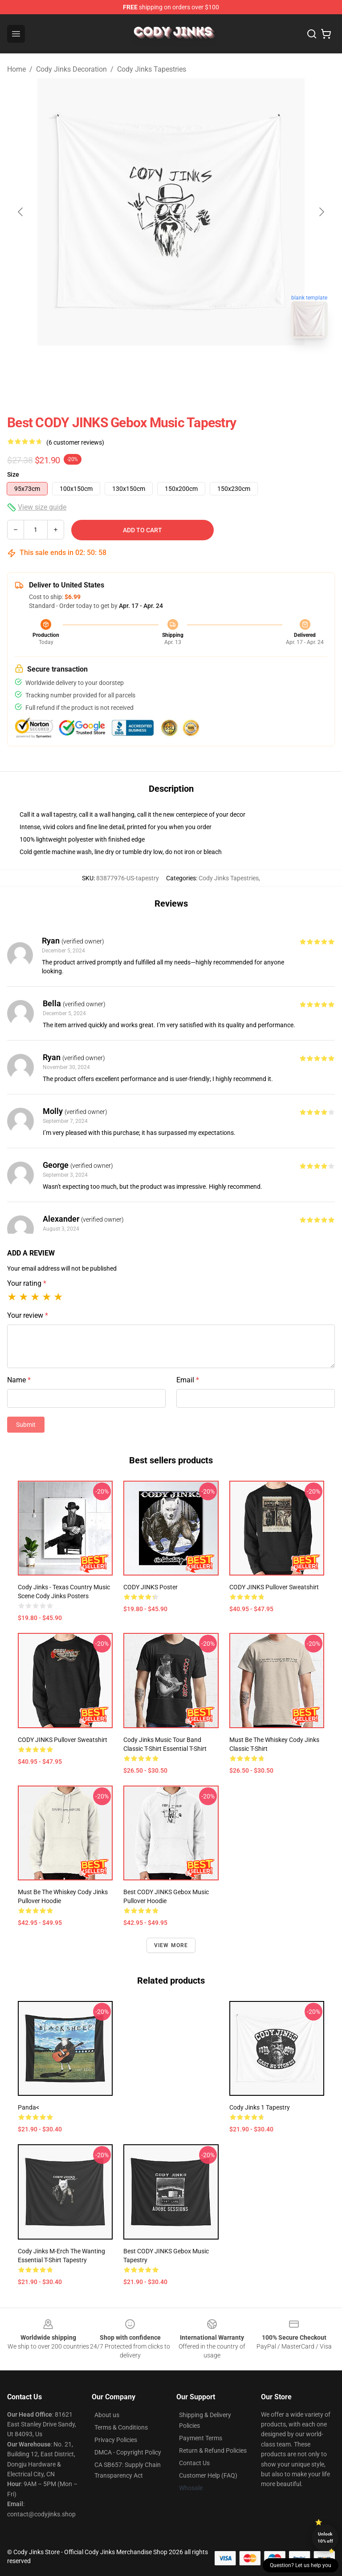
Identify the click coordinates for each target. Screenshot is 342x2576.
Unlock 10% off (325, 2537)
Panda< (28, 2107)
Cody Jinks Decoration (71, 69)
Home (16, 69)
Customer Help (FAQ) (208, 2475)
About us (106, 2414)
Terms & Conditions (121, 2427)
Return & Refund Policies (213, 2450)
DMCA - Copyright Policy (127, 2452)
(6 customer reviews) (75, 442)
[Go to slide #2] (194, 365)
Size (13, 474)
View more (171, 1945)
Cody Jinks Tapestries (151, 69)
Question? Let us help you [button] (300, 2565)
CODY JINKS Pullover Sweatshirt (274, 1587)
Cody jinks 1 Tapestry (259, 2107)
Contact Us (194, 2463)
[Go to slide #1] (147, 365)
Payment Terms (200, 2438)
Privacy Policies (115, 2439)
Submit (26, 1424)
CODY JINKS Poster (150, 1587)
